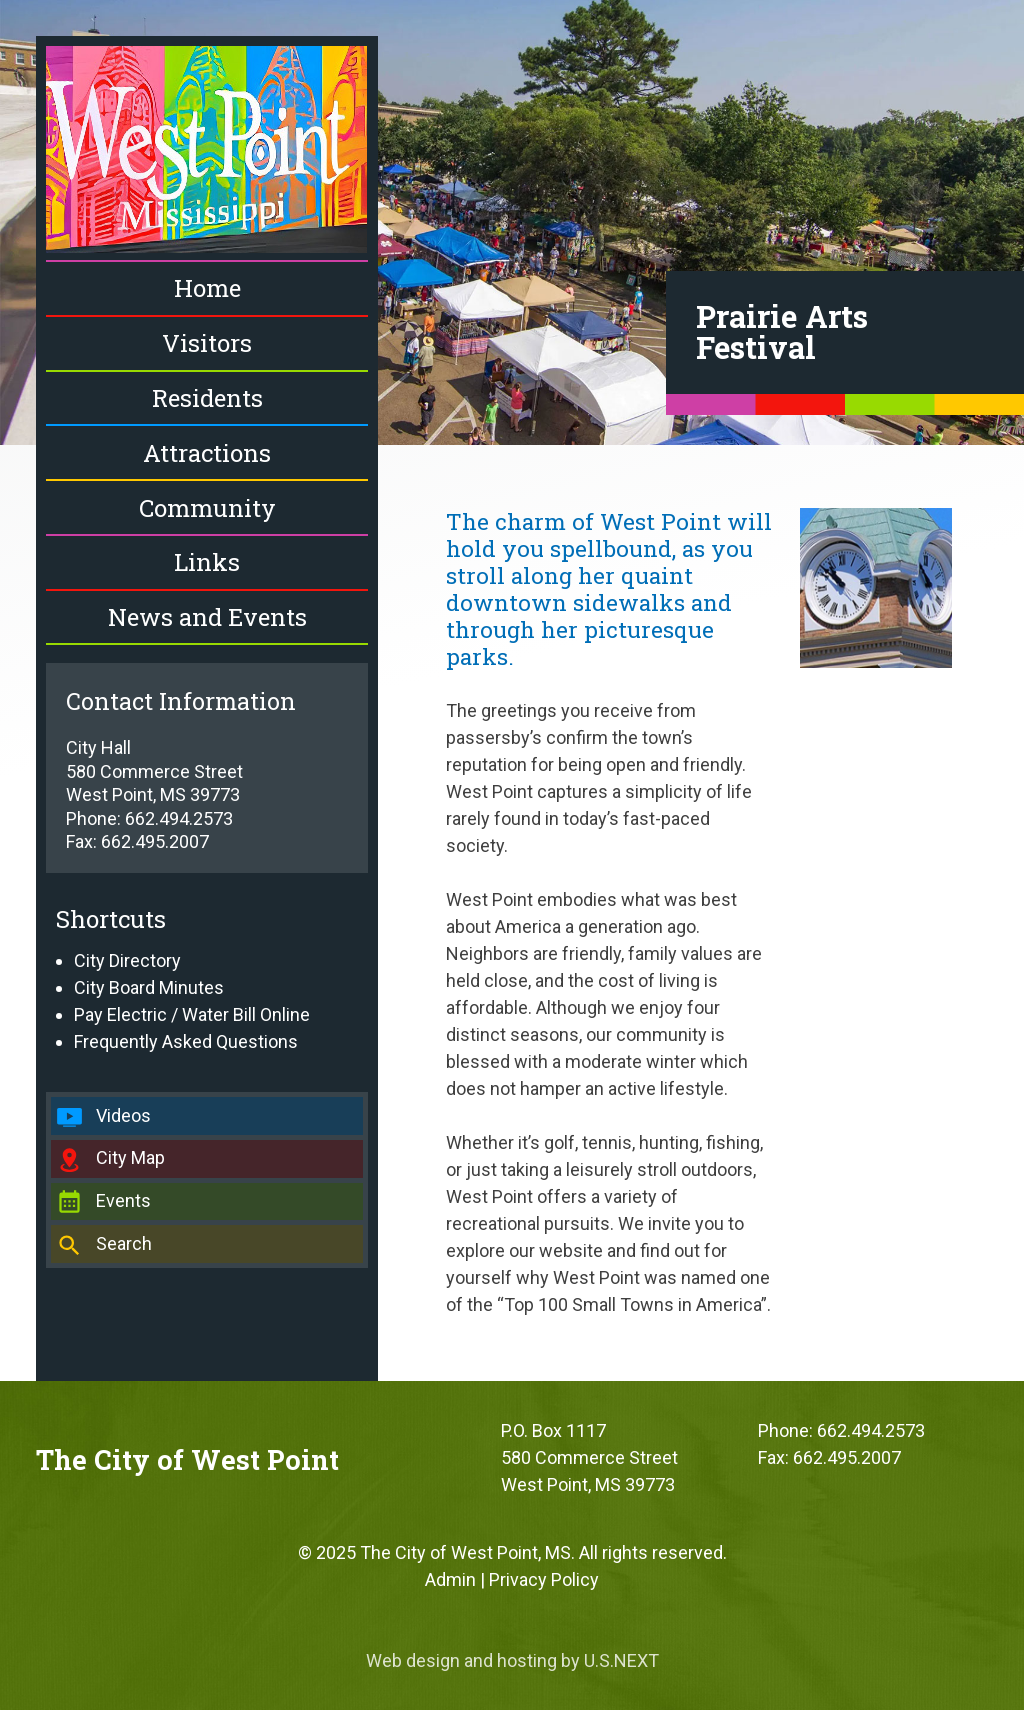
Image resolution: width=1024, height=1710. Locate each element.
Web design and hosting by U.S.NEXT (512, 1660)
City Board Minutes (149, 987)
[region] (512, 222)
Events (123, 1200)
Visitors (207, 343)
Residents (207, 398)
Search (124, 1243)
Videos (123, 1115)
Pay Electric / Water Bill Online (192, 1014)
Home (207, 288)
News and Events (207, 617)
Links (207, 562)
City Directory (127, 960)
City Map (130, 1157)
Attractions (207, 453)
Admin (450, 1579)
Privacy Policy (544, 1579)
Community (207, 508)
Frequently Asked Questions (186, 1041)
